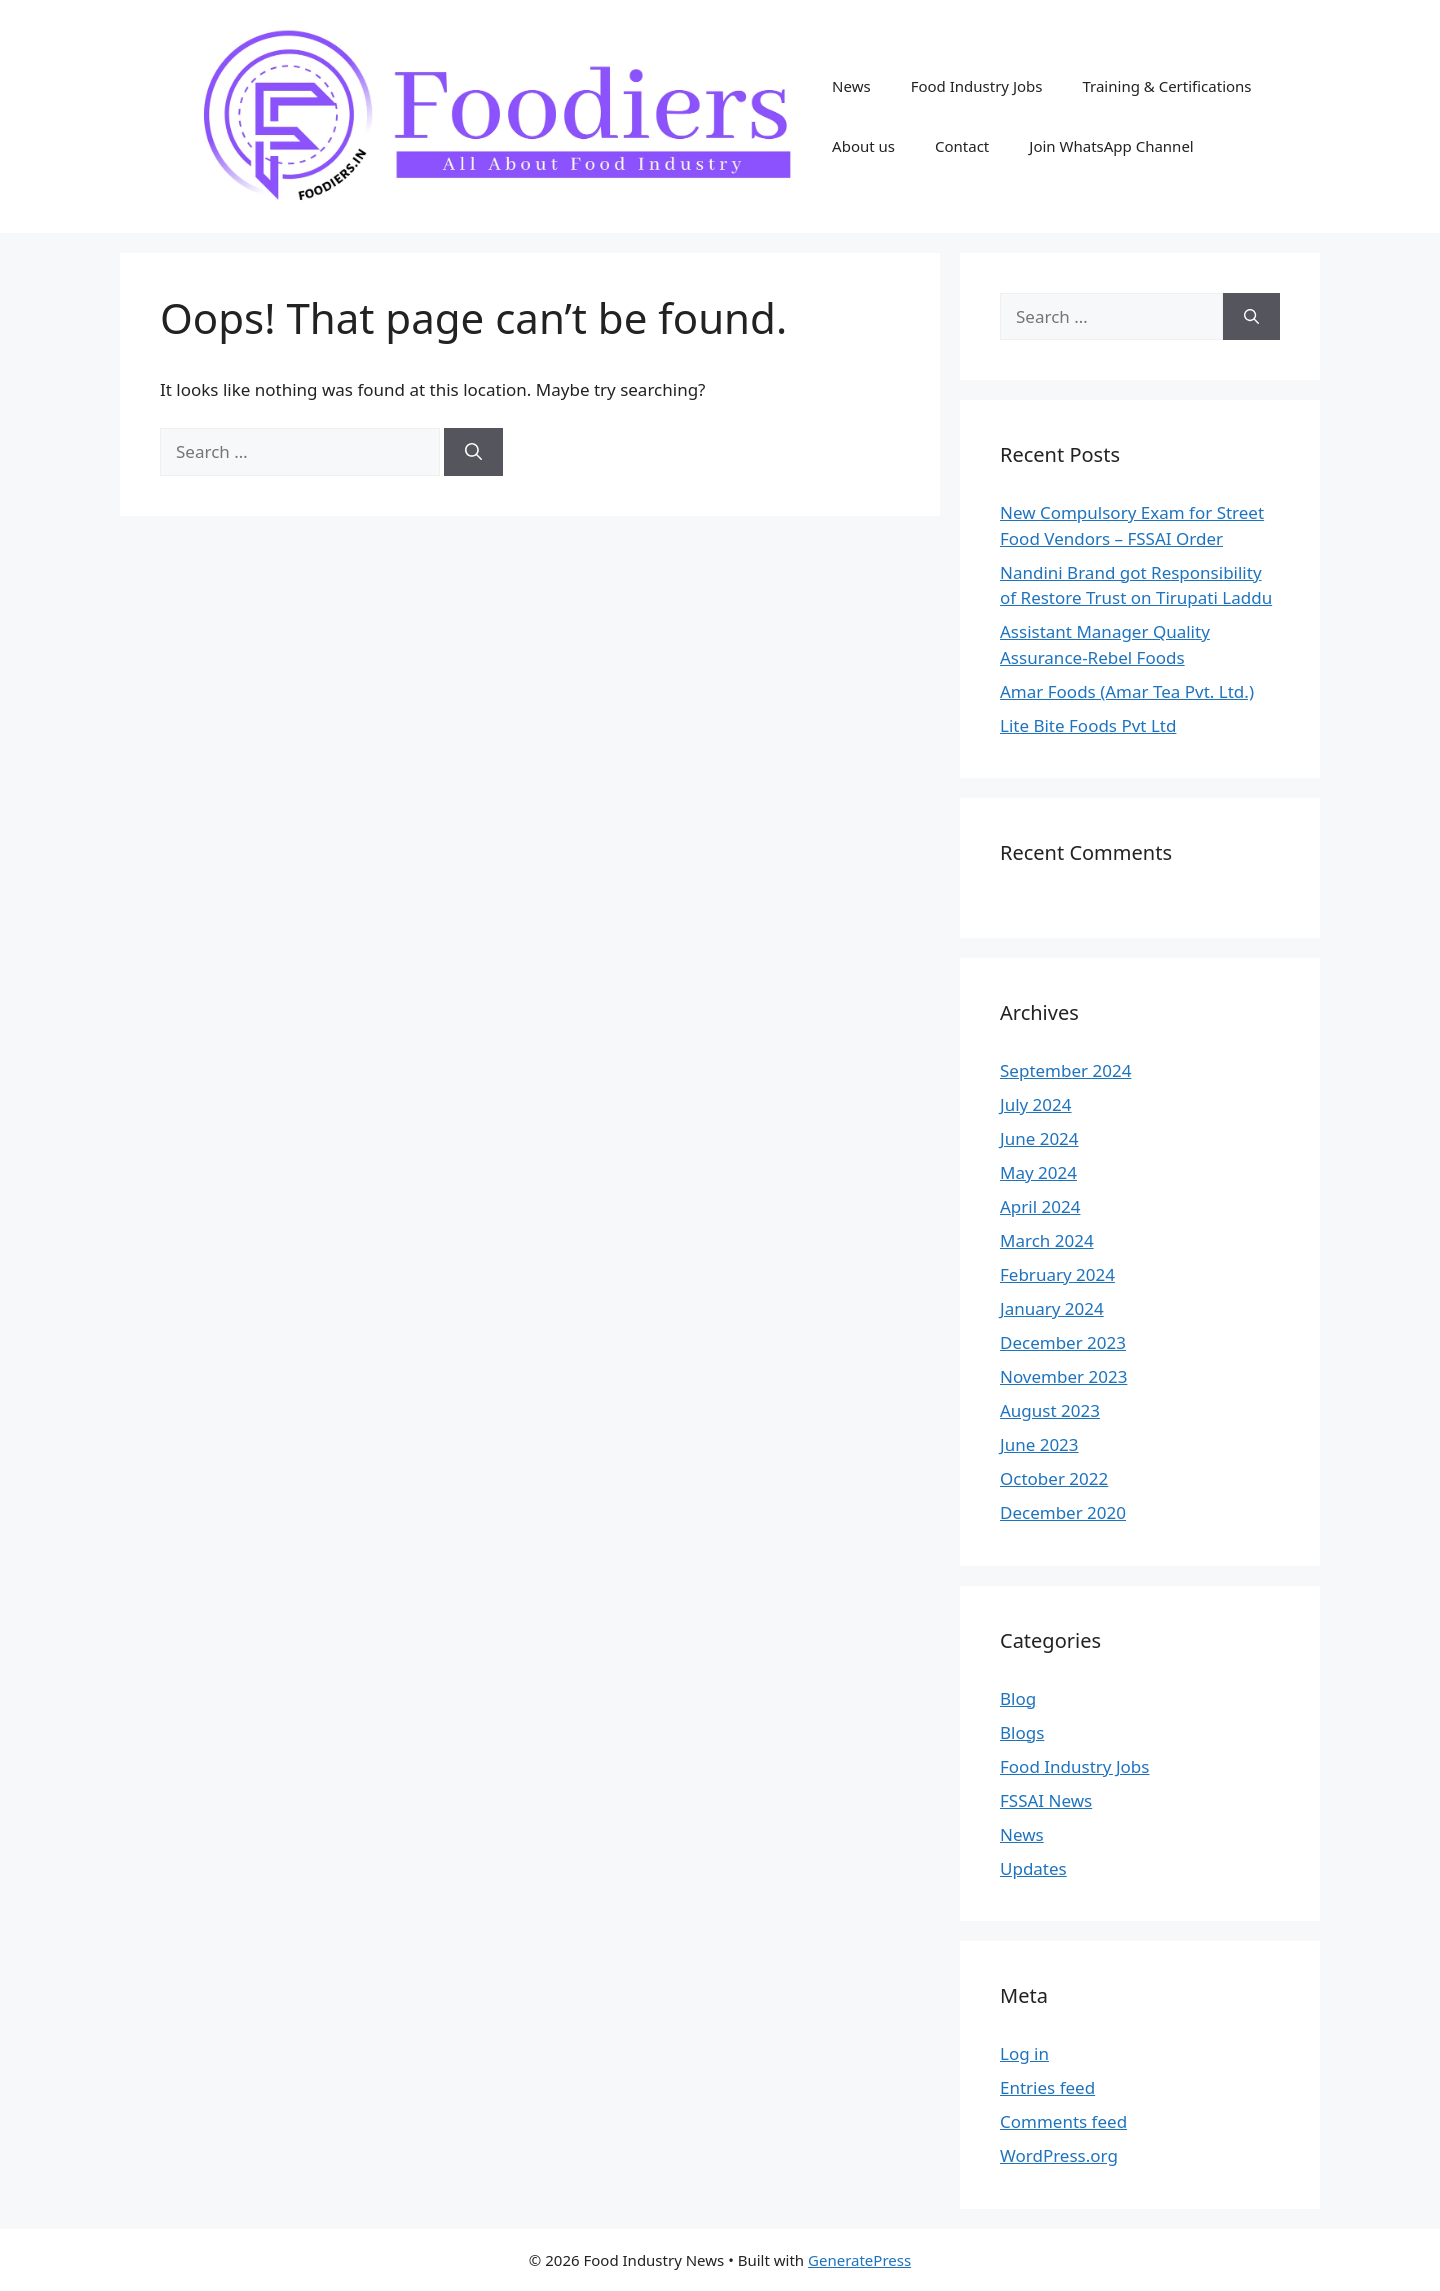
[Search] (473, 452)
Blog (1018, 1698)
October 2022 (1054, 1478)
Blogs (1022, 1732)
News (851, 86)
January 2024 (1052, 1308)
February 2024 (1057, 1274)
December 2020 (1063, 1512)
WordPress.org (1059, 2155)
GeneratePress (859, 2260)
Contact (962, 146)
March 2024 (1047, 1240)
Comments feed (1063, 2121)
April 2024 (1040, 1206)
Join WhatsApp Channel (1111, 146)
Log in (1024, 2053)
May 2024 (1038, 1172)
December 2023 (1063, 1342)
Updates (1033, 1868)
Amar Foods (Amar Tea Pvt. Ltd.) (1127, 691)
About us (863, 146)
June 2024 (1039, 1138)
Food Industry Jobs (977, 86)
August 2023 (1050, 1410)
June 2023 (1039, 1444)
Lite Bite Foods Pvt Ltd (1088, 725)
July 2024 (1036, 1104)
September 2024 (1065, 1070)
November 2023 (1063, 1376)
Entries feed (1047, 2087)
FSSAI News (1046, 1800)
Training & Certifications (1166, 86)
